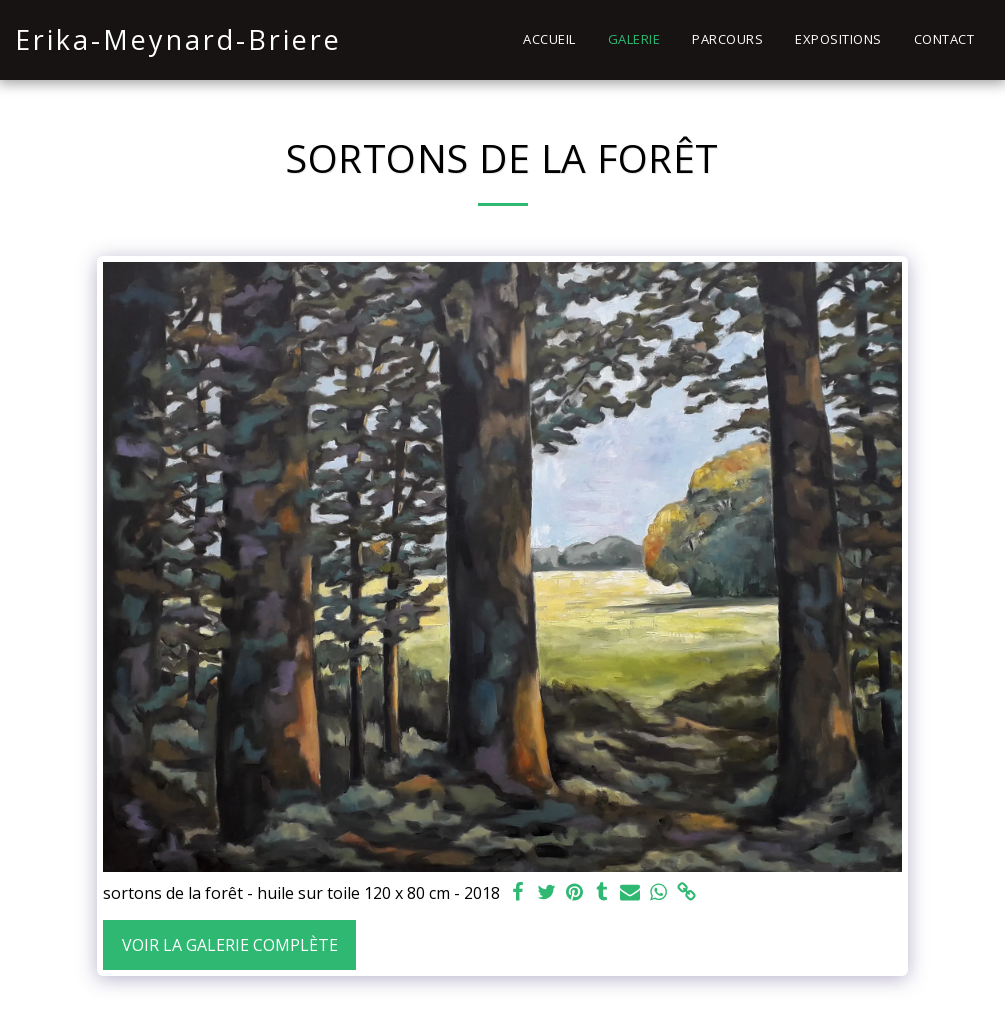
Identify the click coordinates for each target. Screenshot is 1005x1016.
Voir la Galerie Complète (230, 945)
